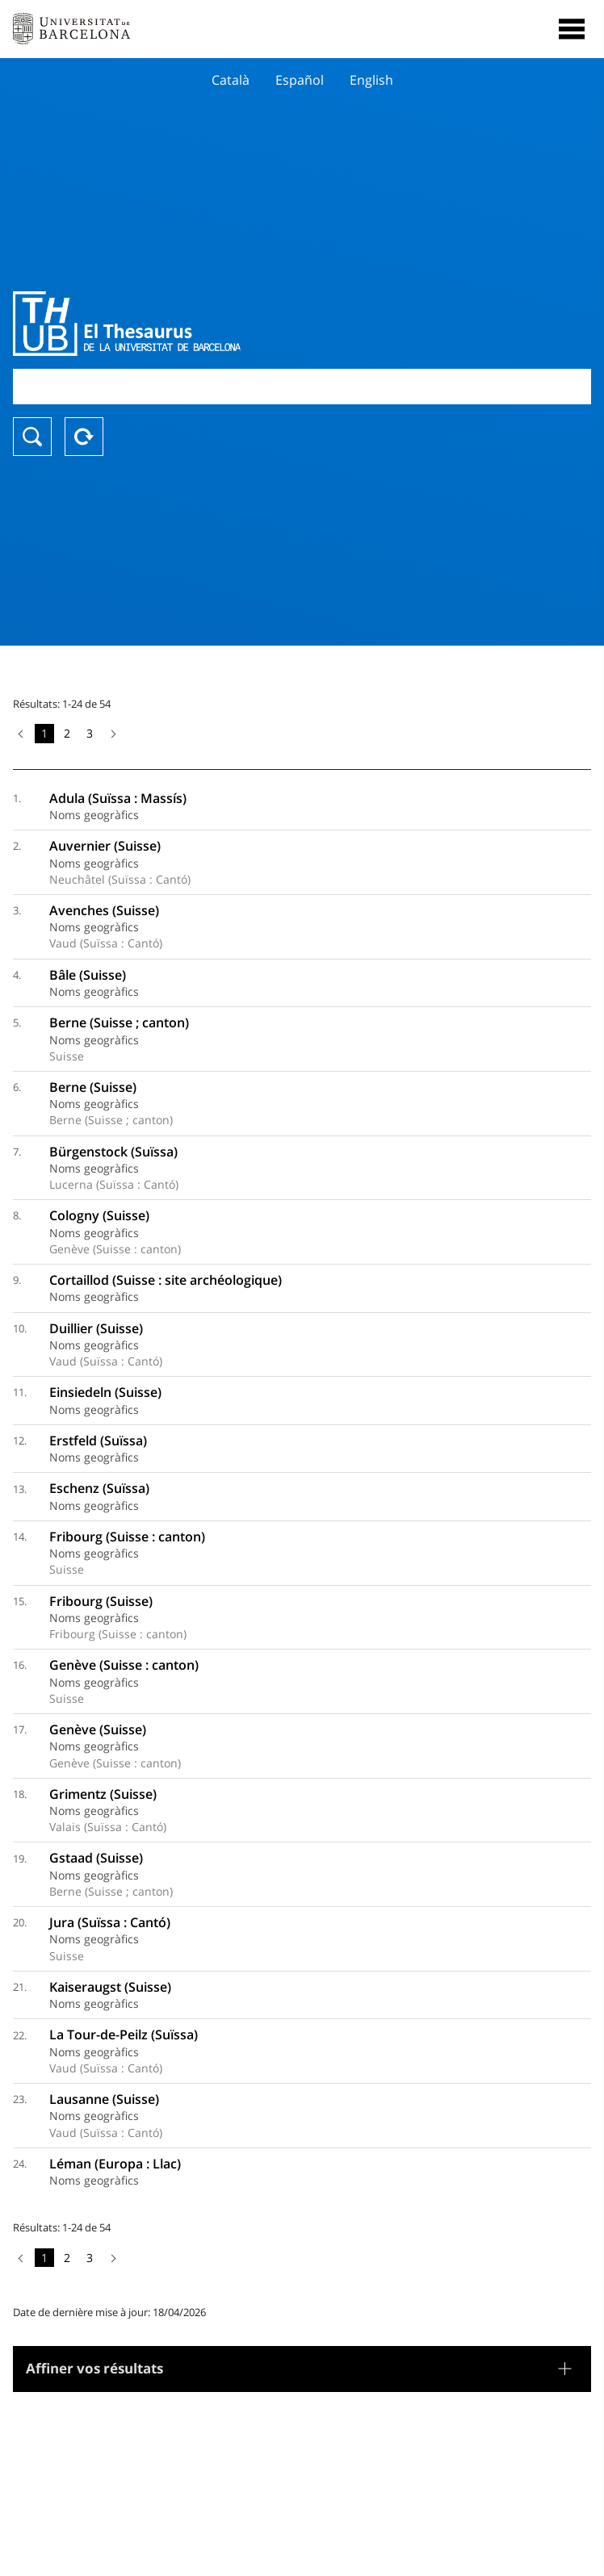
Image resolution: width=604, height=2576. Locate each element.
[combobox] (302, 386)
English (371, 80)
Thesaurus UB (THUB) (215, 323)
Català (231, 80)
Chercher (32, 436)
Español (299, 80)
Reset (84, 436)
